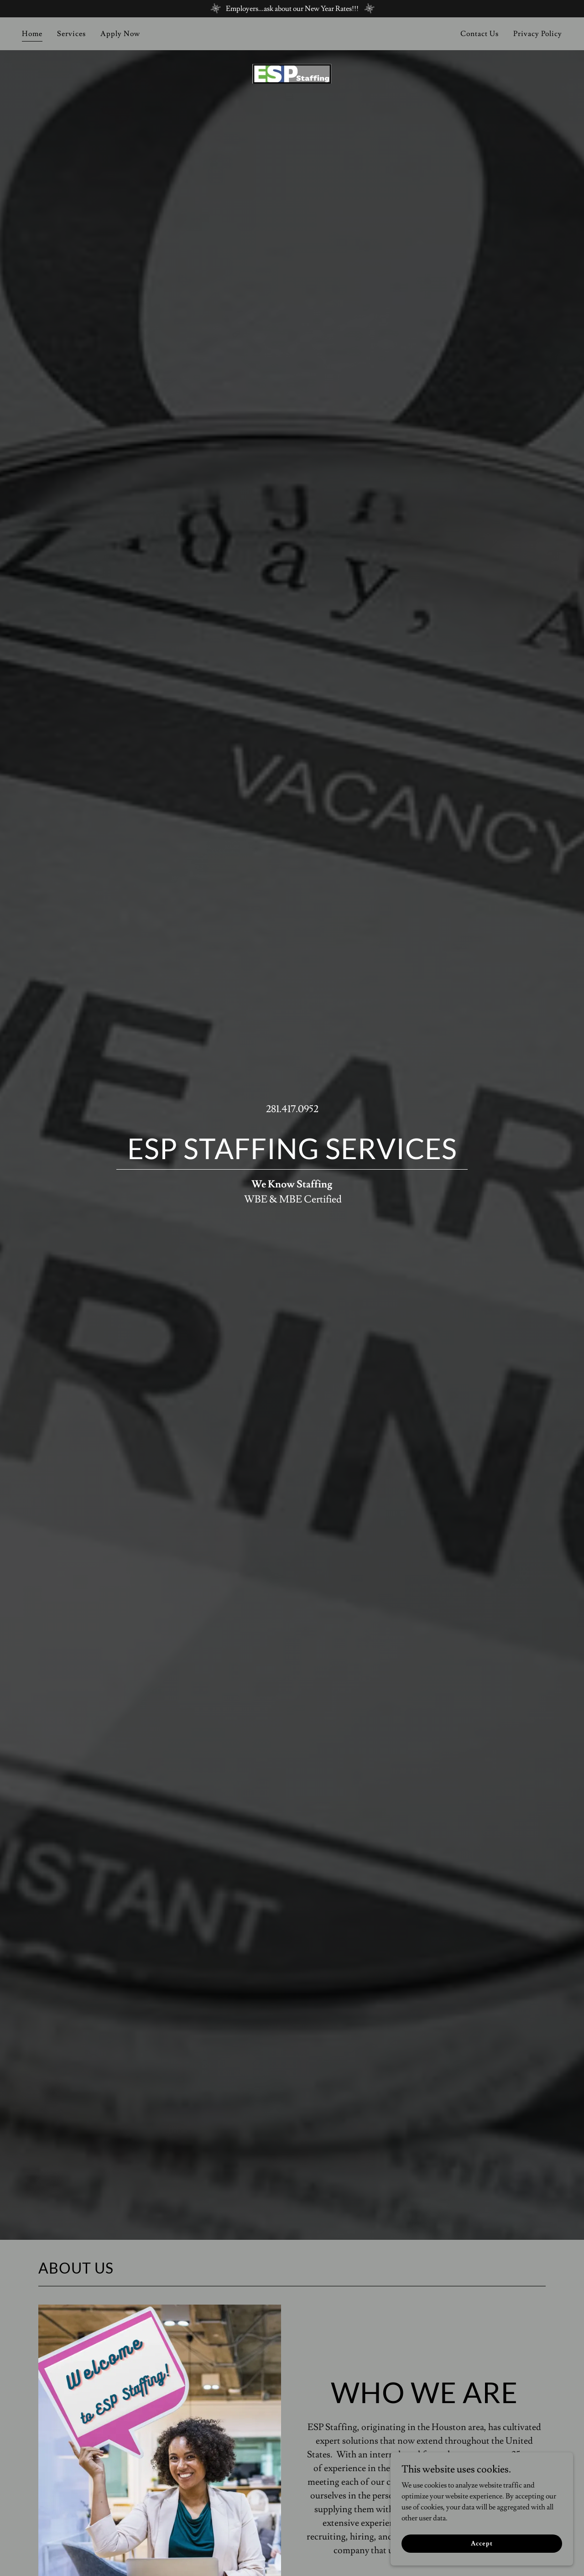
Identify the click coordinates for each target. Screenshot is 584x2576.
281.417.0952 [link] (292, 1109)
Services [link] (71, 33)
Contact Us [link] (479, 33)
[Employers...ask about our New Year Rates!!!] (292, 9)
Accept (481, 2543)
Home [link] (32, 33)
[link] (292, 32)
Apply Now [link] (120, 33)
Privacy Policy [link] (537, 33)
